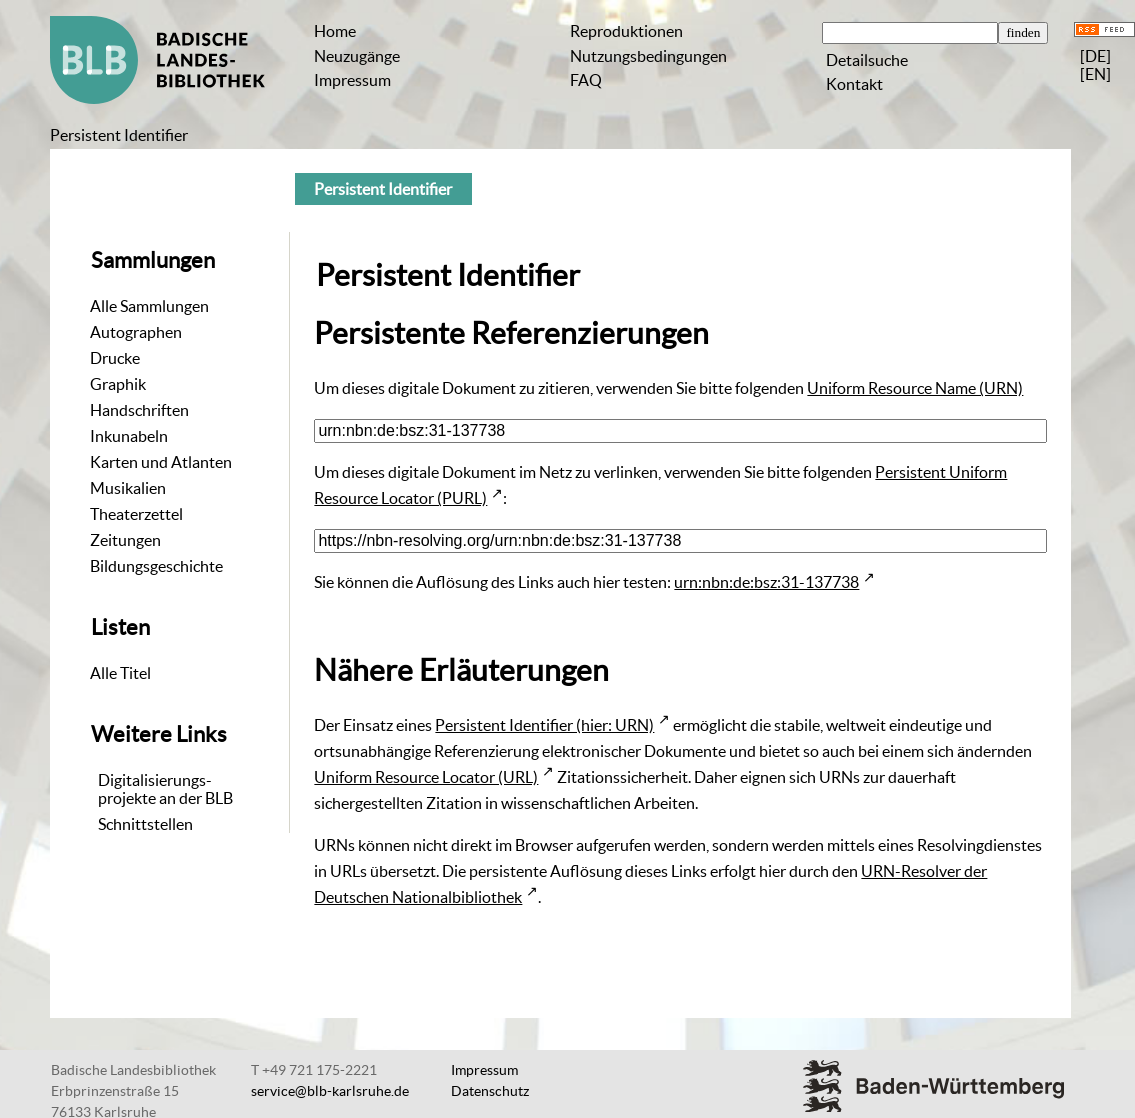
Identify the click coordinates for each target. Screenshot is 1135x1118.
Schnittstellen (145, 824)
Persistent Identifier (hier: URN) (544, 725)
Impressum (352, 80)
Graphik (118, 384)
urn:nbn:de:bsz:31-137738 (766, 582)
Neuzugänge (357, 56)
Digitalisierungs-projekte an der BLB (165, 789)
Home (335, 31)
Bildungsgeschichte (156, 566)
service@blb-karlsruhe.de (330, 1091)
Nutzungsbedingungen (648, 56)
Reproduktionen (626, 31)
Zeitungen (125, 540)
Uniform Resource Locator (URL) (426, 777)
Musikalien (128, 488)
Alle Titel (120, 673)
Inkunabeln (129, 436)
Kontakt (854, 84)
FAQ (586, 80)
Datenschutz (490, 1091)
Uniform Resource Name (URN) (915, 388)
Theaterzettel (136, 514)
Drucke (115, 358)
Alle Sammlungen (149, 306)
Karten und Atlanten (161, 462)
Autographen (136, 332)
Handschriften (139, 410)
